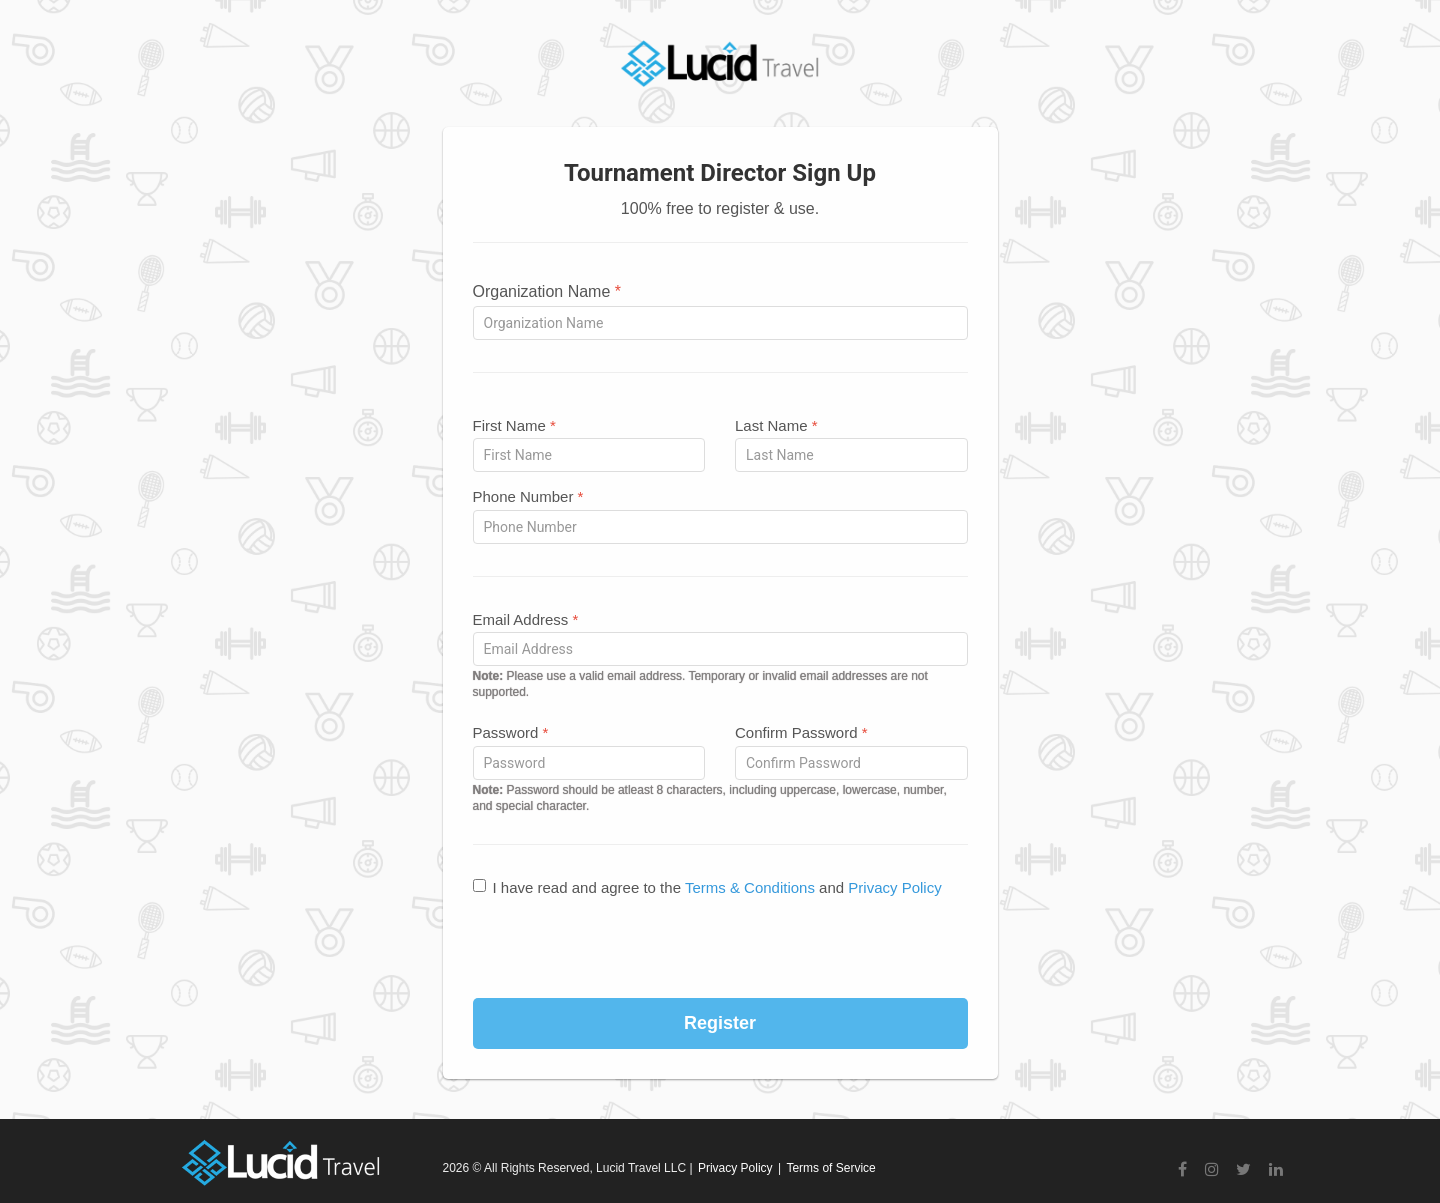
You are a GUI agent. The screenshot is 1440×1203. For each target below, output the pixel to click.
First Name (514, 425)
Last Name (776, 425)
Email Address (526, 619)
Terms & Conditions (750, 887)
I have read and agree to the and (707, 887)
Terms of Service (830, 1168)
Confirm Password (801, 732)
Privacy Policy (894, 887)
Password (511, 732)
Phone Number (528, 496)
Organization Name (547, 291)
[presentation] (720, 949)
